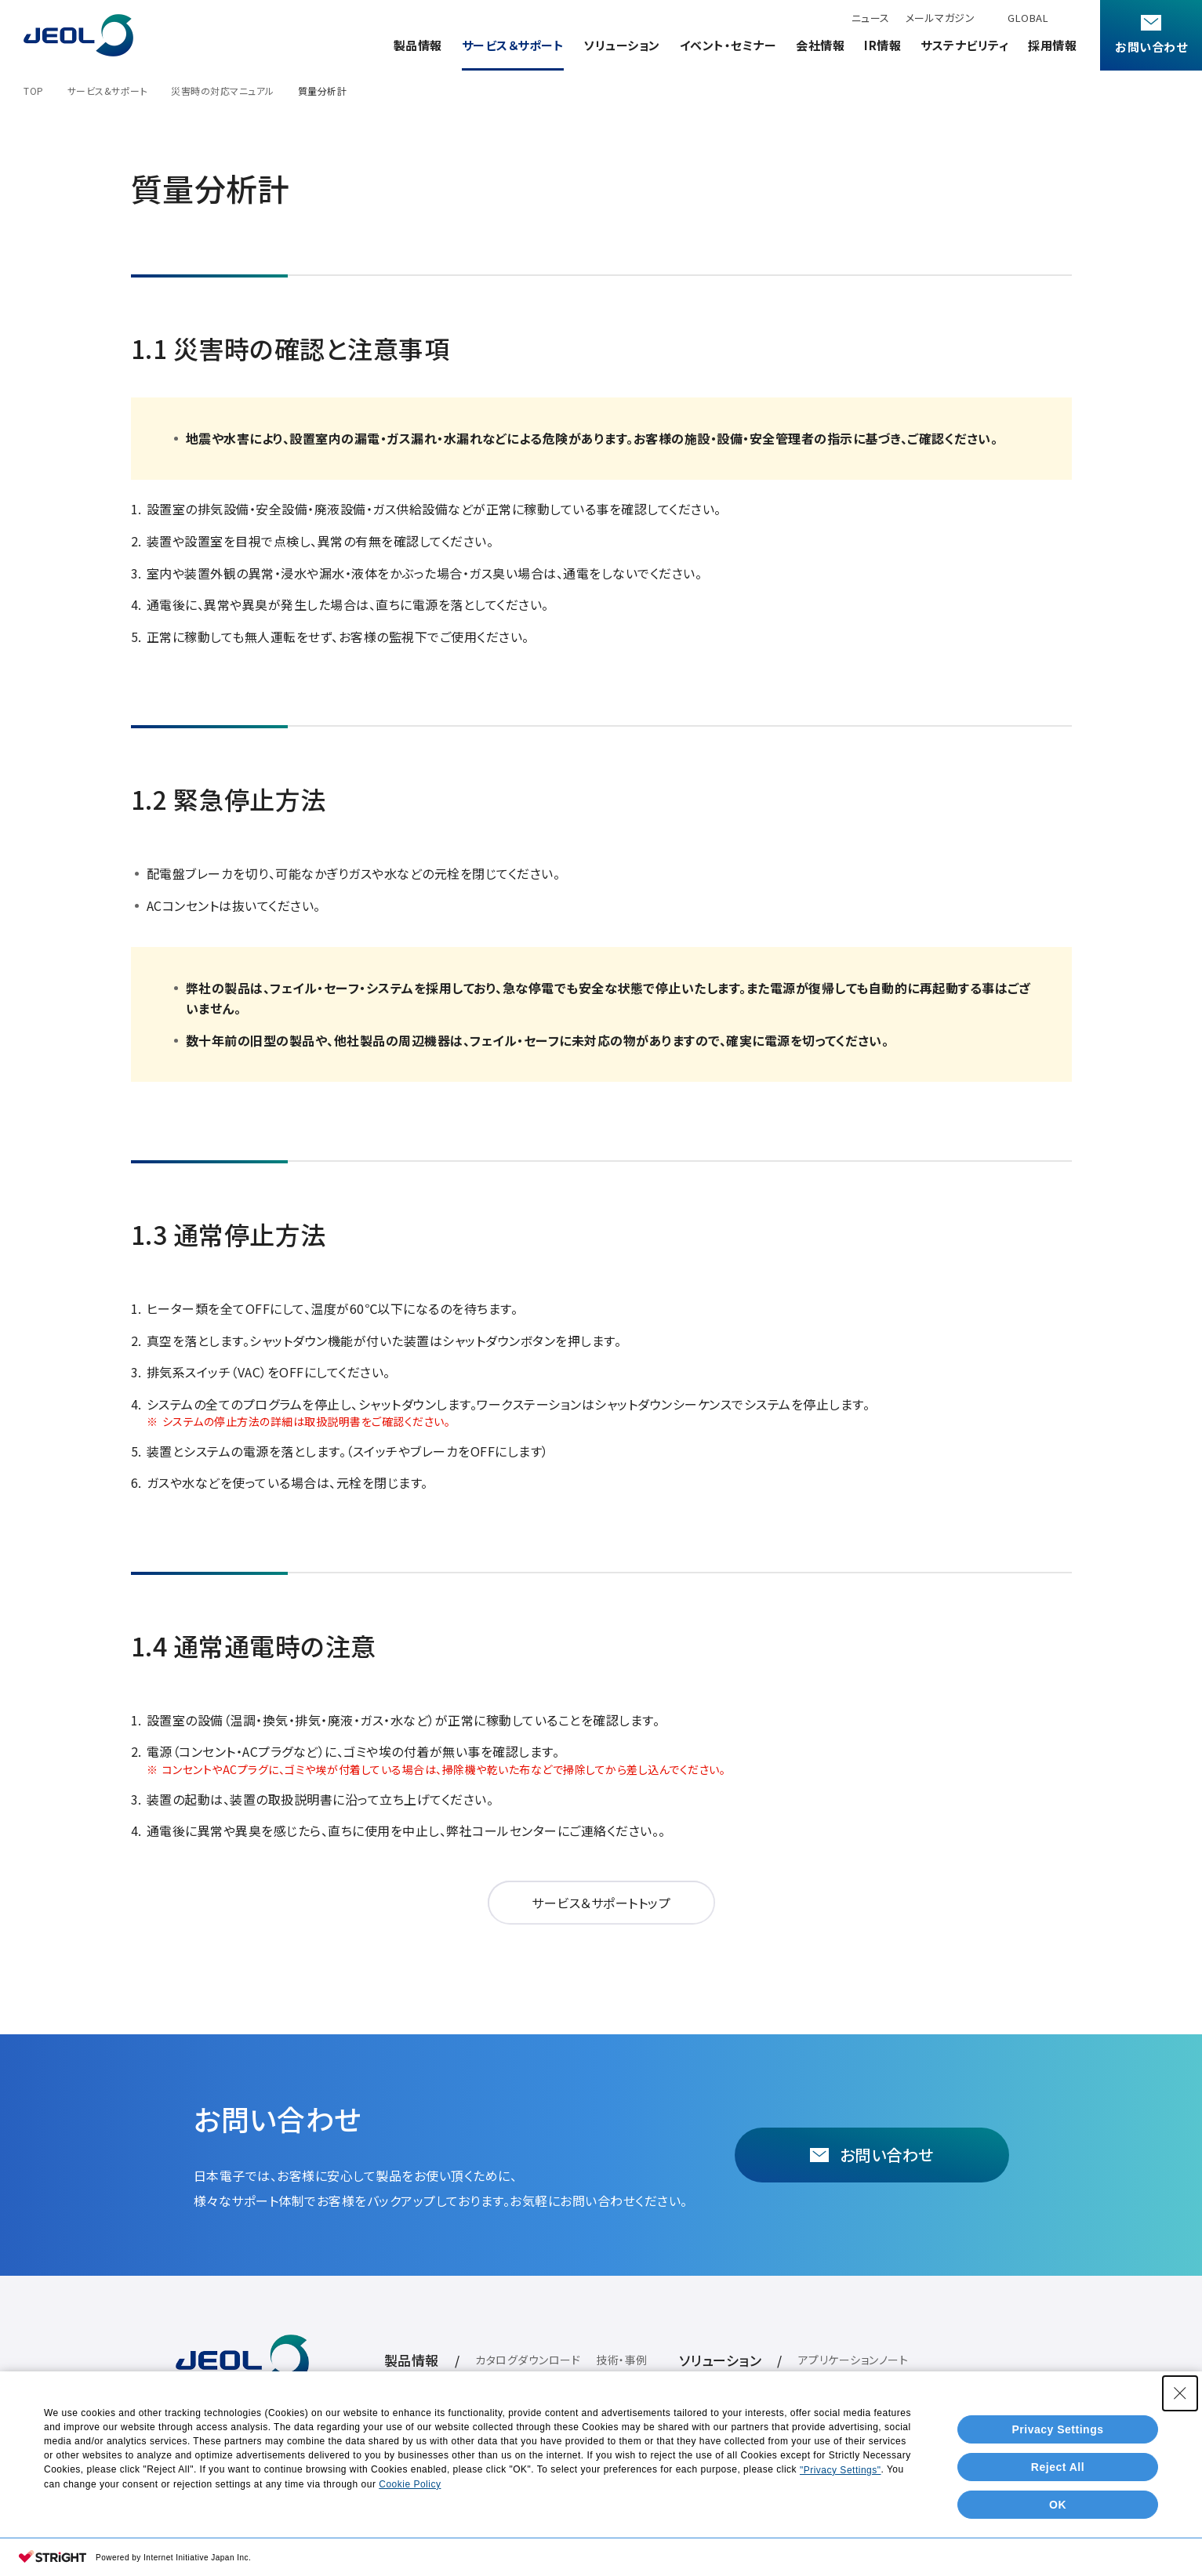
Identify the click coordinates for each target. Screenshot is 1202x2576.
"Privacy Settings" (840, 2470)
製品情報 (418, 45)
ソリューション (621, 45)
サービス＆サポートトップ (601, 1902)
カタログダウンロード (527, 2359)
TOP (34, 90)
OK (1057, 2504)
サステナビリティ (964, 45)
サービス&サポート (107, 90)
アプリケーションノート (853, 2359)
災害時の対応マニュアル (222, 90)
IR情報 (882, 45)
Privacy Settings (1058, 2429)
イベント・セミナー (728, 45)
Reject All (1057, 2467)
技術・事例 (622, 2359)
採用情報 (1052, 45)
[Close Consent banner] (1180, 2393)
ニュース (871, 17)
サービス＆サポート (513, 45)
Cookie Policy (410, 2484)
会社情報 (820, 45)
